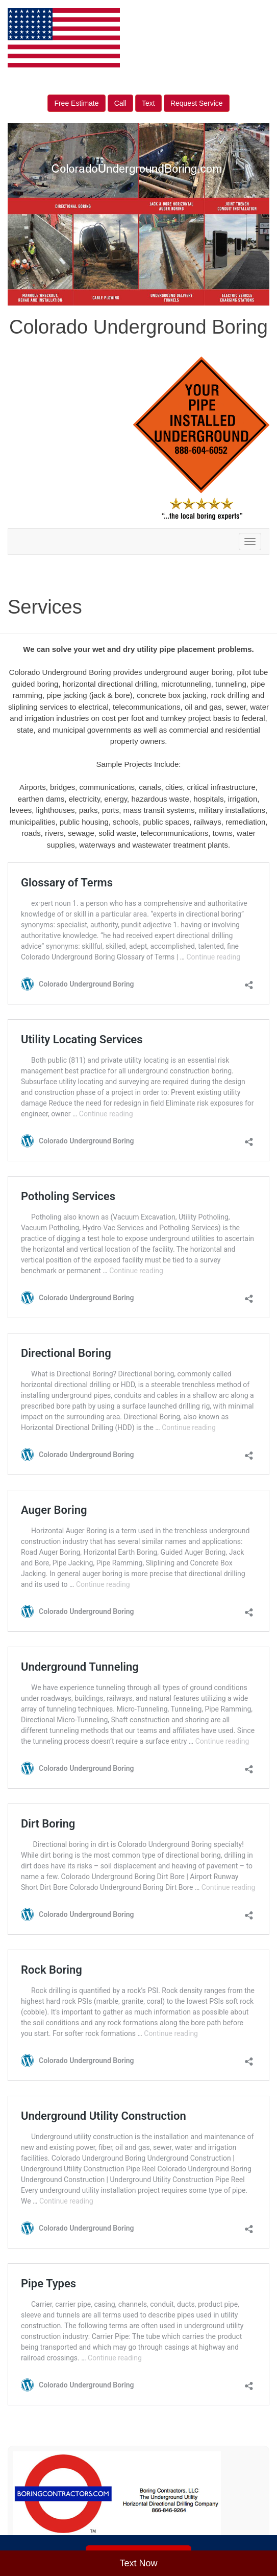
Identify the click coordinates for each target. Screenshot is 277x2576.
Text (148, 103)
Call (120, 103)
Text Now (138, 2563)
